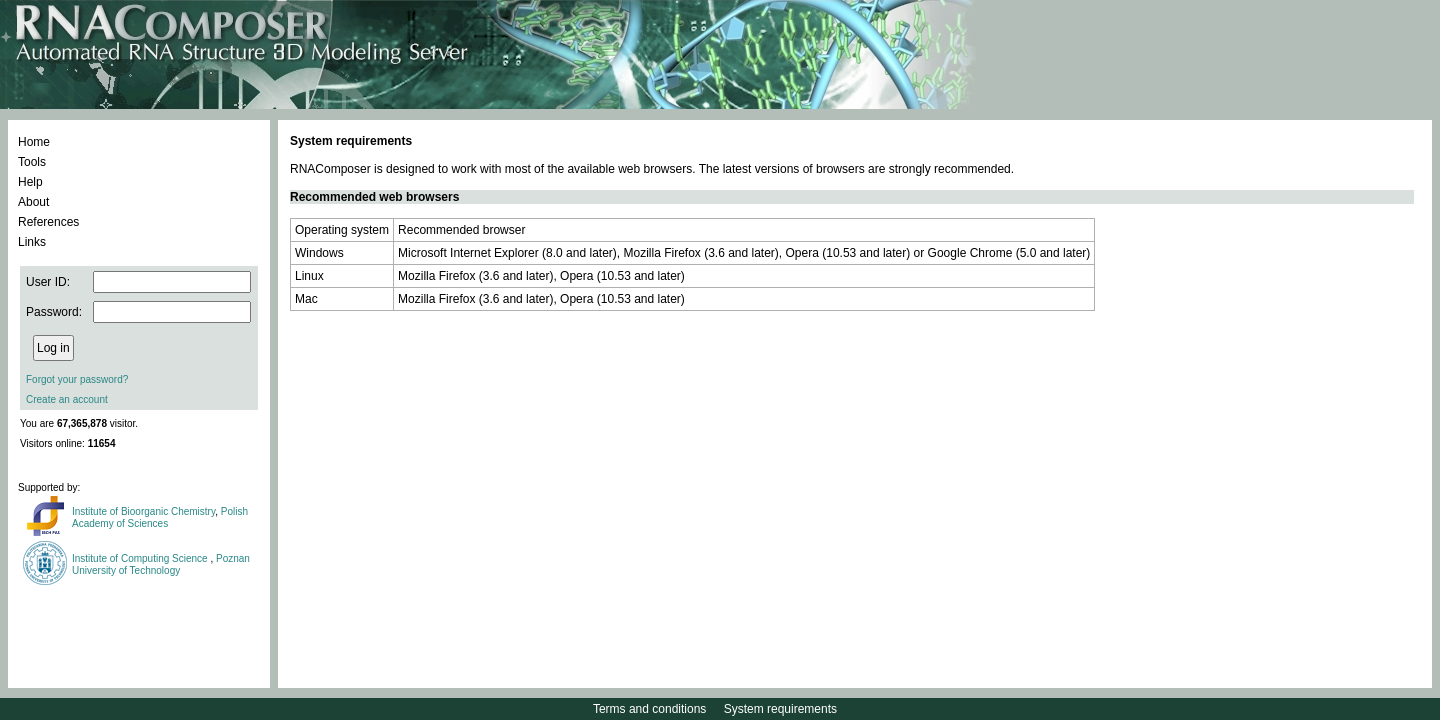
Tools (32, 162)
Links (32, 242)
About (33, 202)
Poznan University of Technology (161, 564)
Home (34, 142)
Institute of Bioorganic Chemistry (143, 511)
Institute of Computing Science (141, 558)
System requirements (780, 709)
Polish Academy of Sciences (160, 517)
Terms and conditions (649, 709)
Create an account (67, 399)
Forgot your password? (77, 379)
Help (30, 182)
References (48, 222)
